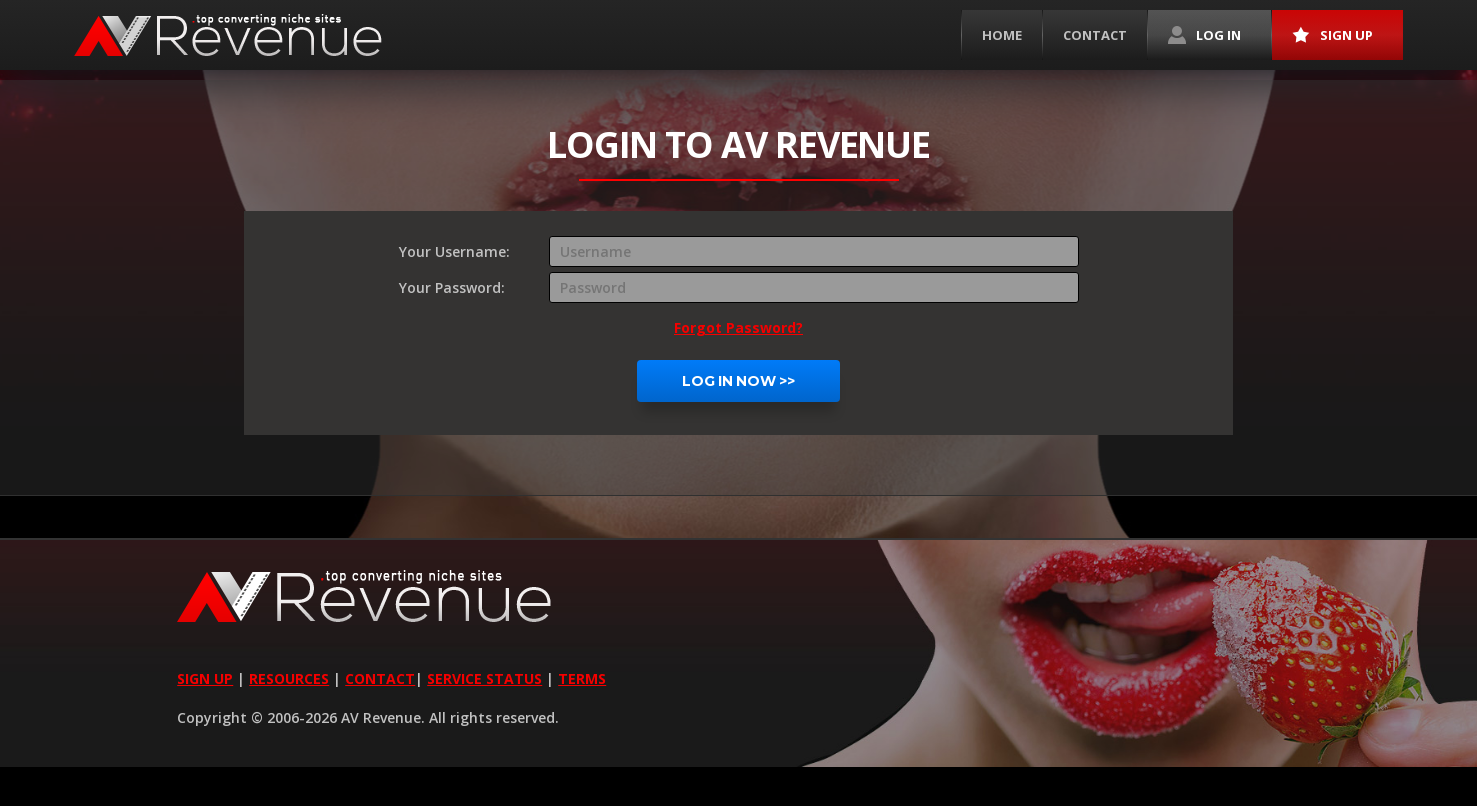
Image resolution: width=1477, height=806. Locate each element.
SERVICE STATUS (484, 678)
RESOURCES (289, 678)
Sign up (1332, 35)
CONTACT (380, 678)
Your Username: (454, 251)
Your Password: (452, 287)
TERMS (582, 678)
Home (1002, 35)
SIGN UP (205, 678)
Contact (1095, 35)
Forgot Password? (738, 327)
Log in (1204, 35)
